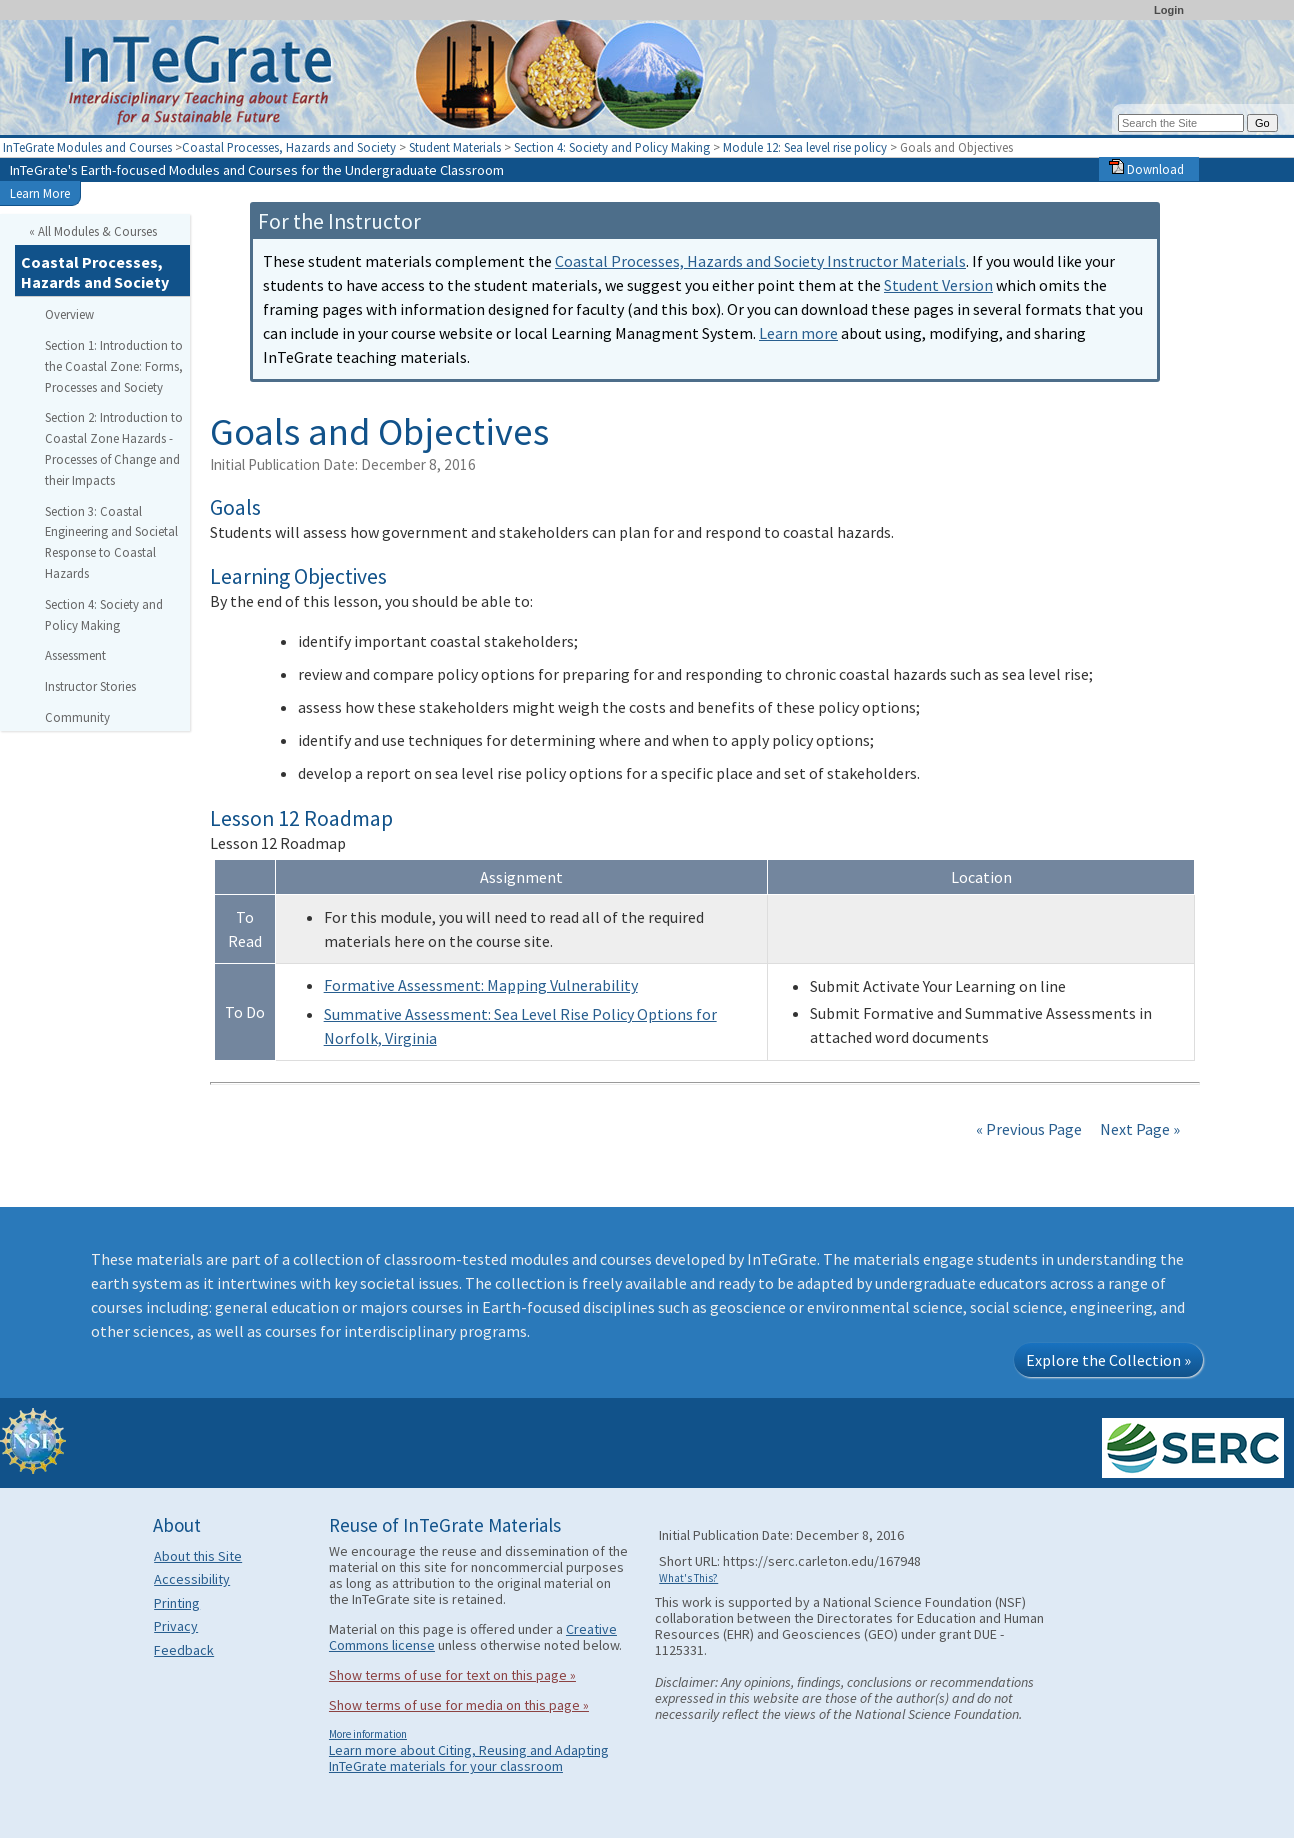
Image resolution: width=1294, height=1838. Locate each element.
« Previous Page (1029, 1129)
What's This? (688, 1578)
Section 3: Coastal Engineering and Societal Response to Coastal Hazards (111, 542)
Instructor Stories (90, 686)
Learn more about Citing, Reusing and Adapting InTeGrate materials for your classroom (469, 1758)
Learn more (798, 333)
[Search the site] (1181, 123)
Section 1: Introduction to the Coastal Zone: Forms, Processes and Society (114, 366)
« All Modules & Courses (93, 231)
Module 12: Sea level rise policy (805, 147)
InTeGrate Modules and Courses (87, 147)
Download (1146, 169)
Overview (69, 314)
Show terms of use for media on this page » (459, 1705)
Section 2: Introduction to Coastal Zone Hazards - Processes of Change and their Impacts (114, 448)
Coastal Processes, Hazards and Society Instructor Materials (760, 261)
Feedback (184, 1650)
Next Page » (1138, 1129)
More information (368, 1734)
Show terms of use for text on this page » (452, 1675)
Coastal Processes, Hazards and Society (289, 147)
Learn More (40, 193)
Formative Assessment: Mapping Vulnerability (481, 985)
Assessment (75, 655)
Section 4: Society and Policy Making (612, 147)
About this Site (198, 1556)
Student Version (938, 285)
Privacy (176, 1626)
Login (1169, 10)
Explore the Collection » (1108, 1360)
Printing (177, 1603)
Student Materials (455, 147)
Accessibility (192, 1579)
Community (77, 717)
